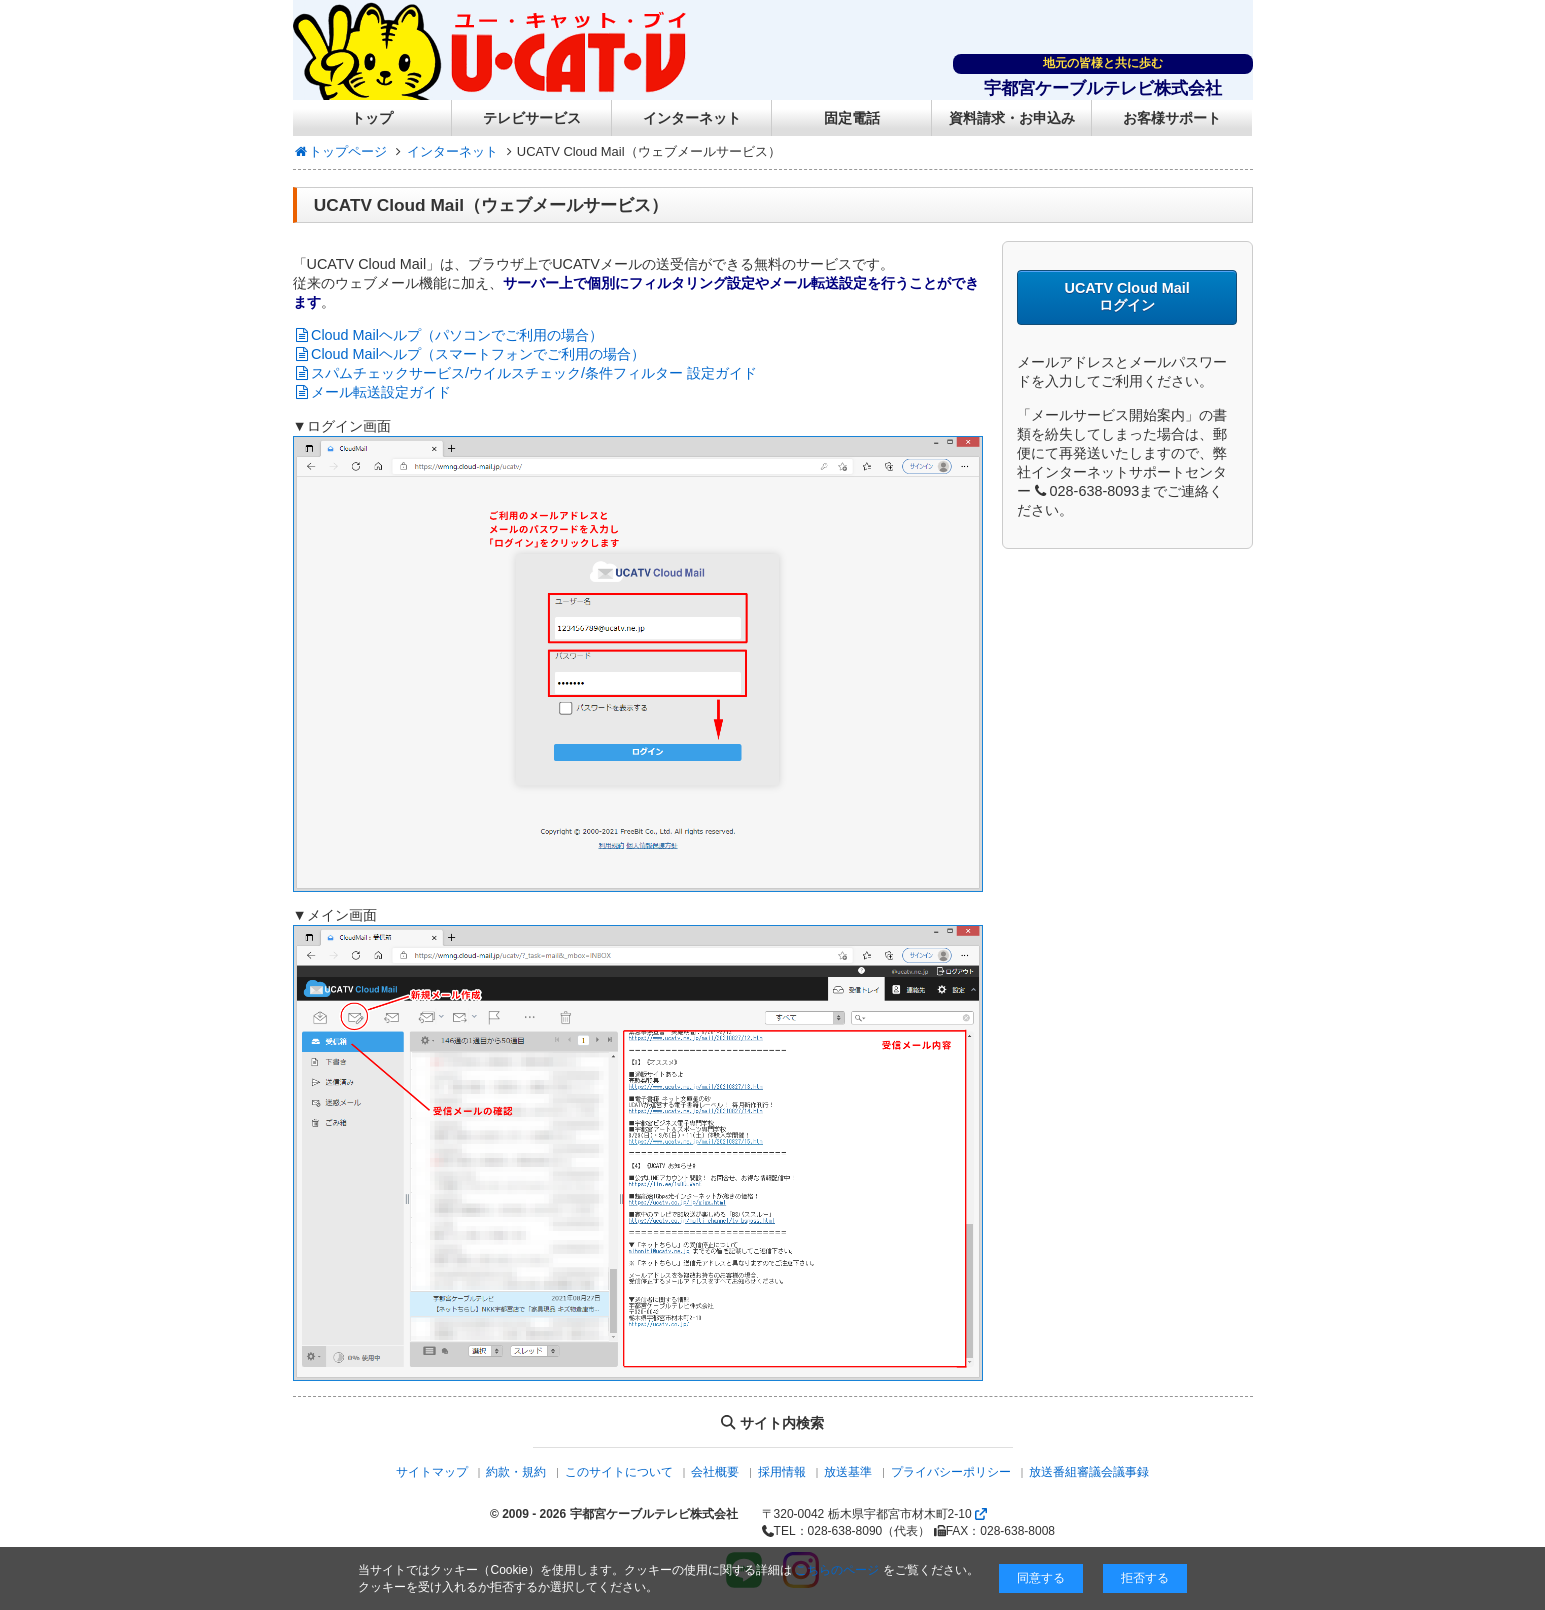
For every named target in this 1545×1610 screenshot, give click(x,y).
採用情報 (782, 1472)
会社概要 (715, 1472)
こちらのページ (837, 1570)
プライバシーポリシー (951, 1472)
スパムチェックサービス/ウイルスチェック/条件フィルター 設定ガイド (525, 373)
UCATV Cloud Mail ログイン (1126, 296)
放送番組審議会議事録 (1089, 1472)
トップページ (340, 151)
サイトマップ (432, 1472)
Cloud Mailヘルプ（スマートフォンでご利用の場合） (469, 354)
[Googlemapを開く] (981, 1514)
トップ (372, 118)
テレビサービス (532, 118)
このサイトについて (619, 1472)
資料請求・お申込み (1012, 118)
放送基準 (848, 1472)
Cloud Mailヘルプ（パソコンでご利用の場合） (448, 335)
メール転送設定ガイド (372, 392)
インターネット (692, 118)
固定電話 (852, 118)
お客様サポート (1172, 118)
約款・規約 (516, 1472)
